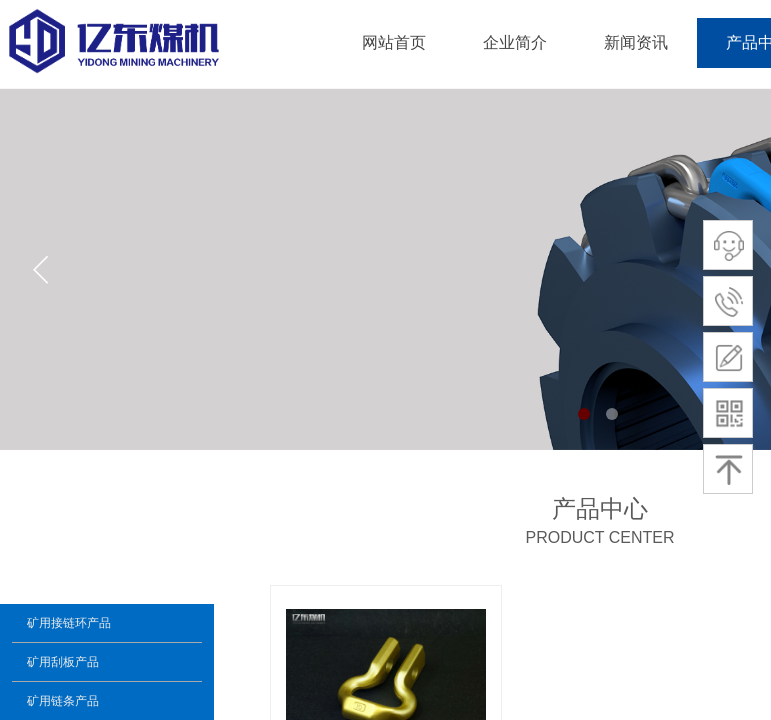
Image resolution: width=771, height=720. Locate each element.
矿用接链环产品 (69, 623)
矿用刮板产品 (63, 662)
